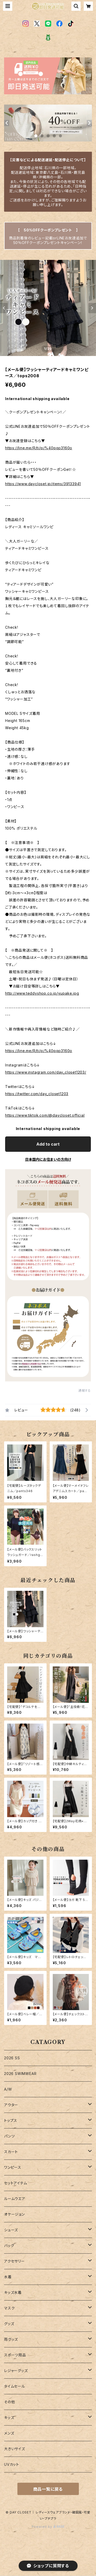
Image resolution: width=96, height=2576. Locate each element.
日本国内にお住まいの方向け (48, 1159)
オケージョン (14, 2214)
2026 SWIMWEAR (20, 2073)
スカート (11, 2152)
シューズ (11, 2230)
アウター (11, 2105)
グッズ (9, 2324)
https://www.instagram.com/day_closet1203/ (45, 1072)
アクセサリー (14, 2261)
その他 (9, 2402)
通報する (84, 1390)
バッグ (9, 2245)
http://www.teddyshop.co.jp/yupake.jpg (42, 993)
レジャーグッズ (16, 2370)
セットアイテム (15, 2183)
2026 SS (12, 2058)
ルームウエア (14, 2198)
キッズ (9, 2417)
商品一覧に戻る (48, 2489)
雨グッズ (11, 2339)
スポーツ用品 (15, 2355)
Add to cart (48, 1144)
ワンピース (12, 2167)
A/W (8, 2089)
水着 (8, 2277)
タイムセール (14, 2386)
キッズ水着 (13, 2292)
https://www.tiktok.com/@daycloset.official (45, 1115)
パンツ (9, 2136)
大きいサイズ (14, 2449)
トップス (10, 2120)
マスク (9, 2308)
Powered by (48, 2527)
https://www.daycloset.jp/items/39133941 (43, 484)
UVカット (11, 2464)
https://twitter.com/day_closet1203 (36, 1094)
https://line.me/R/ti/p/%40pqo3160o (38, 448)
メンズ (9, 2433)
